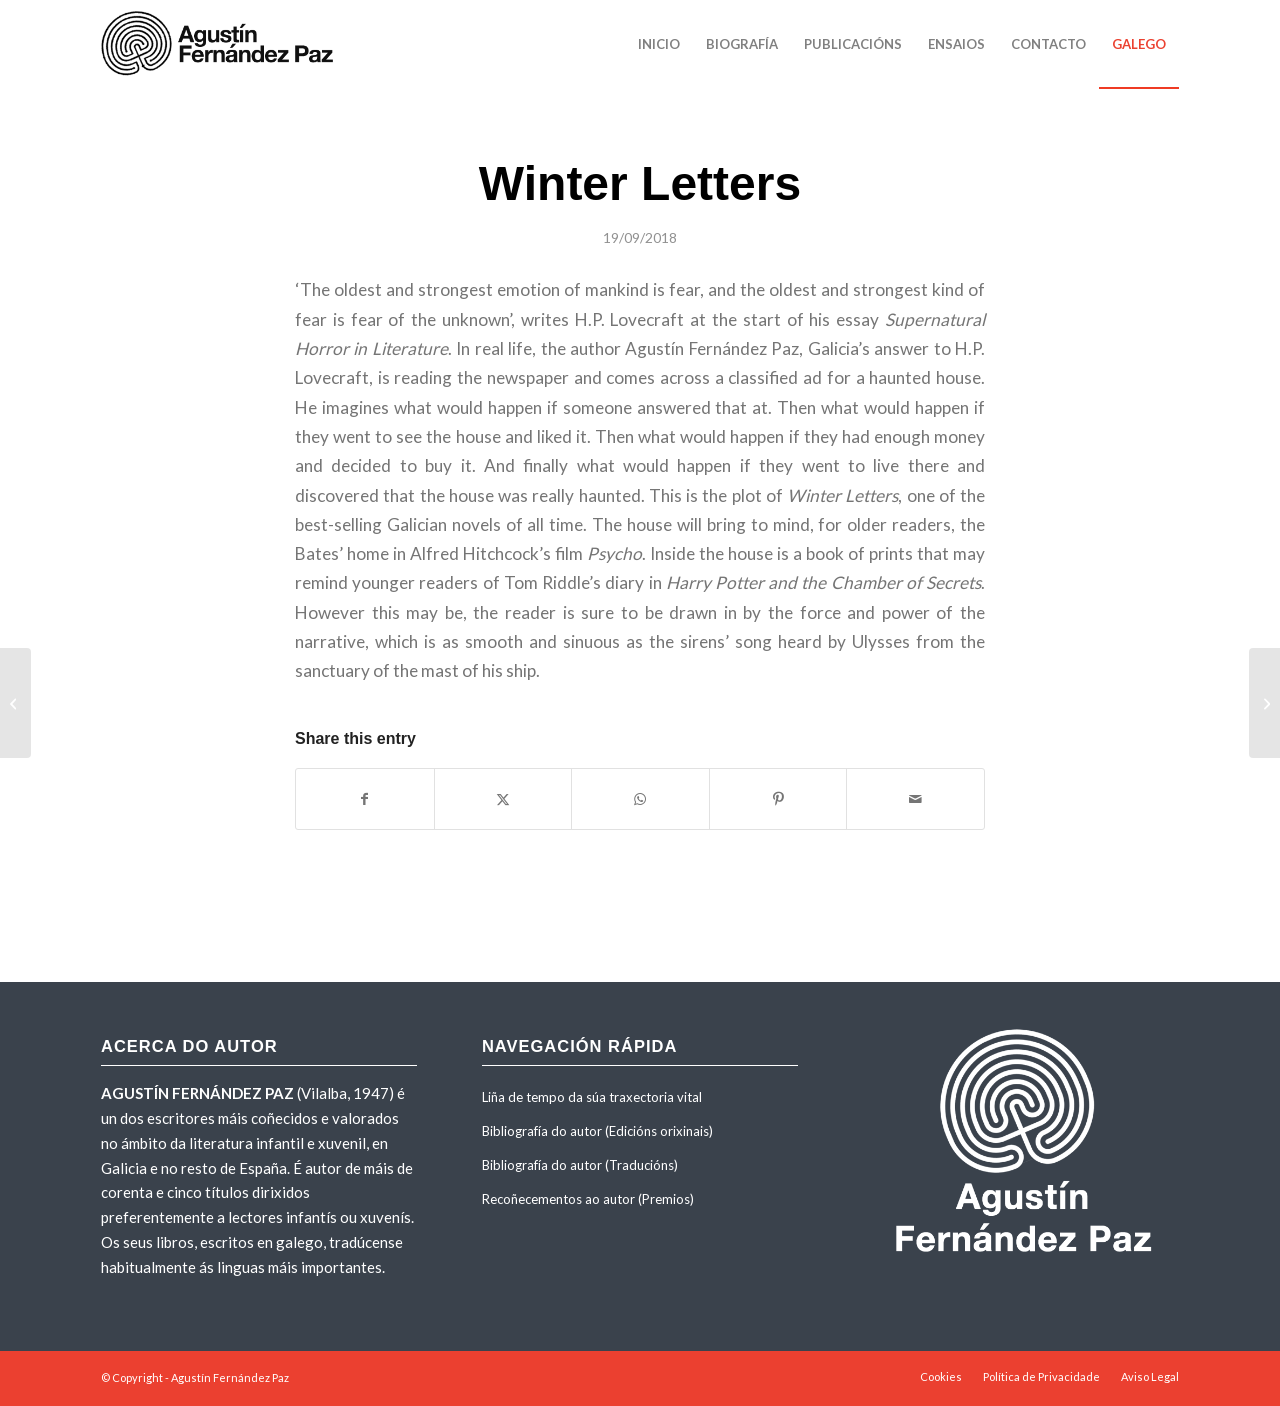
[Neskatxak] (15, 703)
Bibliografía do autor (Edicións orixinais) (597, 1131)
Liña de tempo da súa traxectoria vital (592, 1097)
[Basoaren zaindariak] (1264, 703)
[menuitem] (659, 44)
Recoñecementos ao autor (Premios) (588, 1199)
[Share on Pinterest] (778, 799)
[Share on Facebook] (365, 799)
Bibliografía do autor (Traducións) (580, 1165)
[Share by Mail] (915, 799)
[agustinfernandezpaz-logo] (221, 44)
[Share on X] (503, 799)
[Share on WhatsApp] (640, 799)
